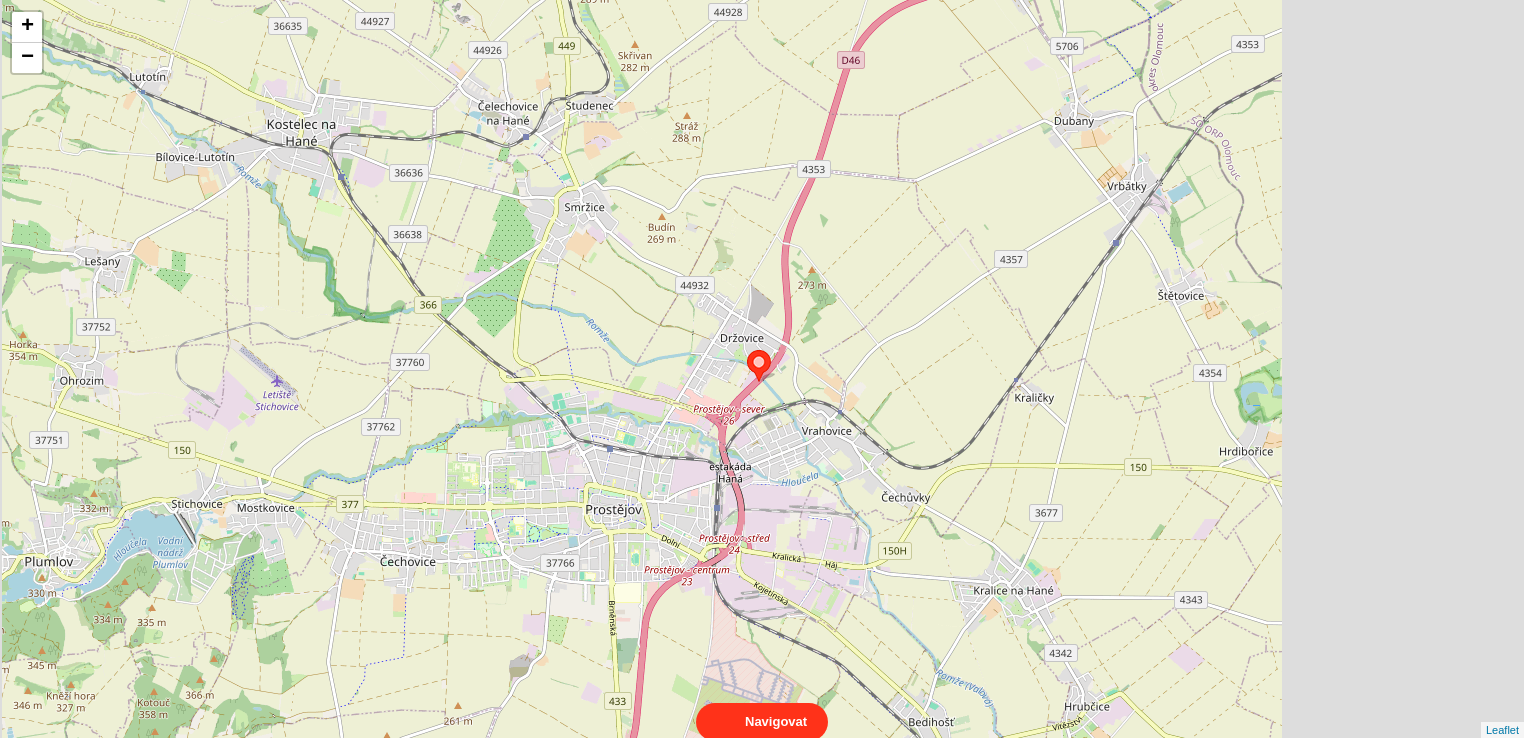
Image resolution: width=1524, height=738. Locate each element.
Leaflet (1502, 712)
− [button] (27, 58)
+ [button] (27, 27)
